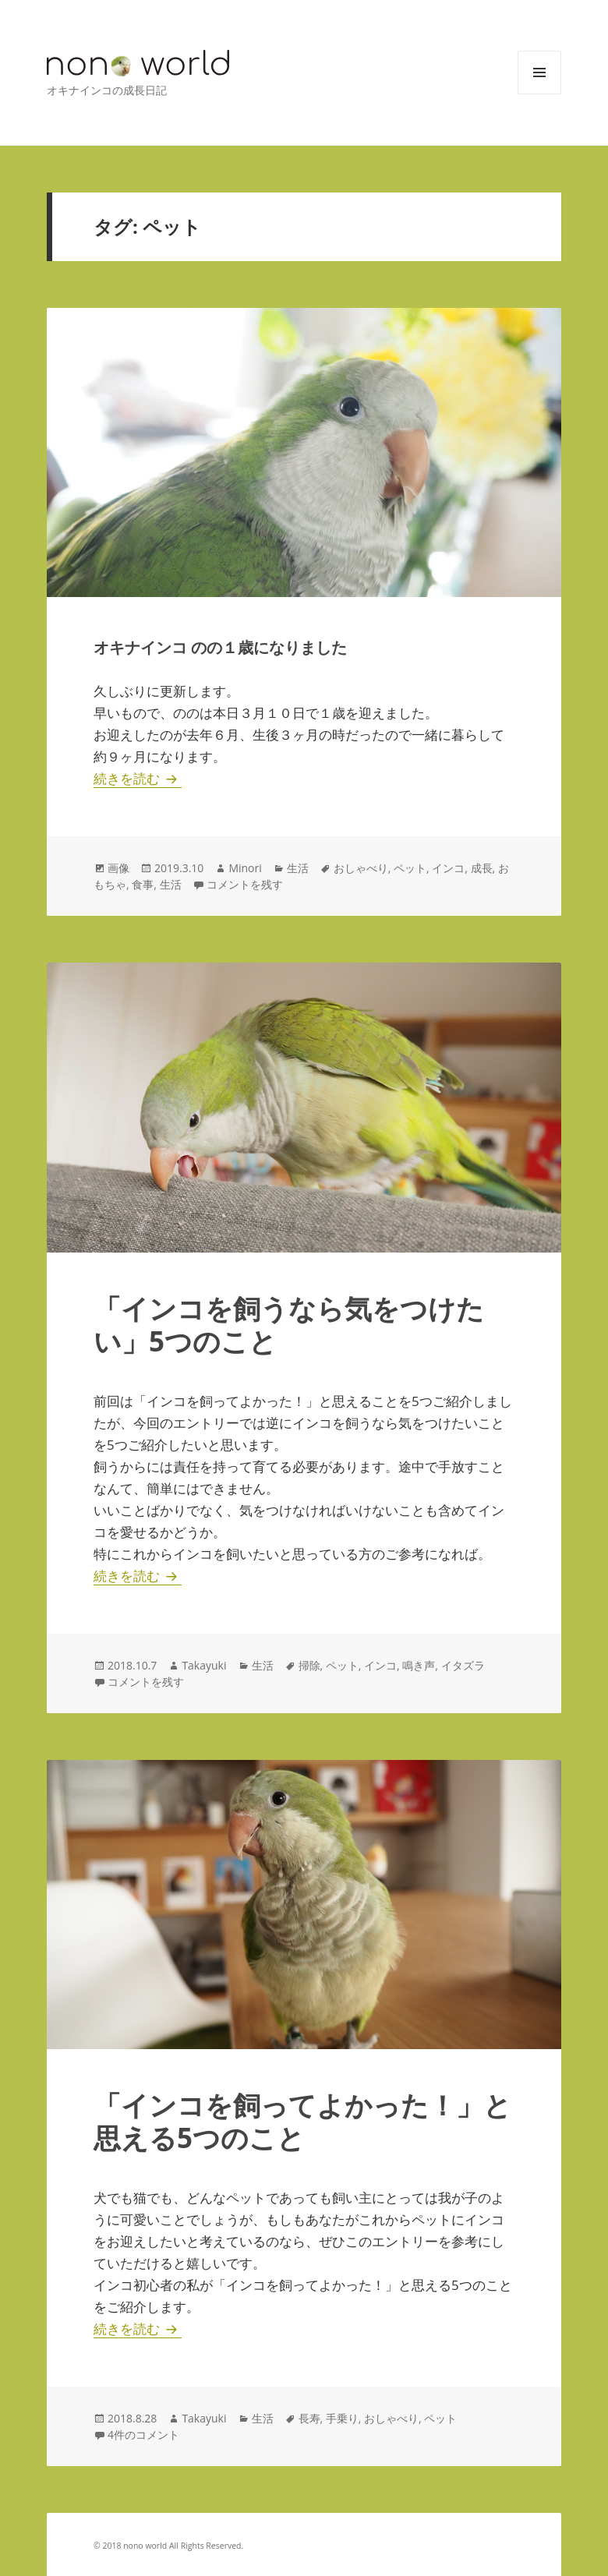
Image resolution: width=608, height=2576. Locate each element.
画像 (118, 867)
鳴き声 (418, 1665)
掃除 (309, 1665)
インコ (448, 867)
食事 (143, 884)
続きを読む (138, 778)
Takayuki (204, 1665)
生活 (298, 867)
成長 (482, 867)
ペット (410, 867)
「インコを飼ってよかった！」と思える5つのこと (302, 2121)
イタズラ (463, 1665)
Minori (244, 867)
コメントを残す (245, 884)
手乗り (342, 2418)
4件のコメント (143, 2434)
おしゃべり (361, 867)
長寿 (309, 2418)
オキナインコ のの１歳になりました (220, 647)
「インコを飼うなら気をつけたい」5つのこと (289, 1324)
